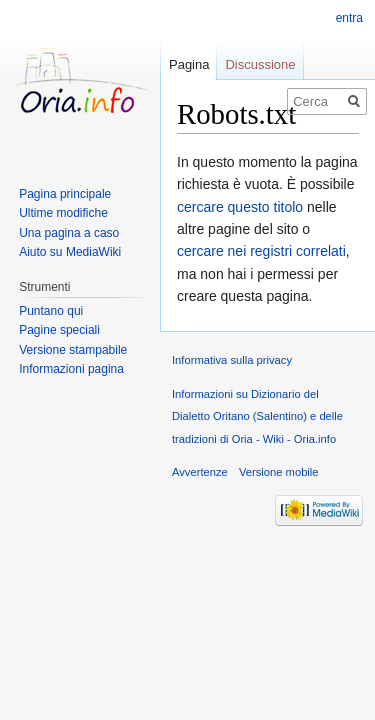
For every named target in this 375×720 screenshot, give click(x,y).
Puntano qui (51, 311)
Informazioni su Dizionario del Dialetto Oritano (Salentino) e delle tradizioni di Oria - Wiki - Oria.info (257, 416)
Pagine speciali (59, 330)
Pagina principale (65, 194)
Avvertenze (200, 472)
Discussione (260, 64)
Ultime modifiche (63, 213)
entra (349, 18)
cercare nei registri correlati (261, 251)
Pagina (189, 64)
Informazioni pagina (71, 369)
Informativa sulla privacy (232, 360)
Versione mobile (279, 472)
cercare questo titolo (240, 207)
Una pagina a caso (69, 233)
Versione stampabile (73, 350)
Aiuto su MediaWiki (70, 252)
